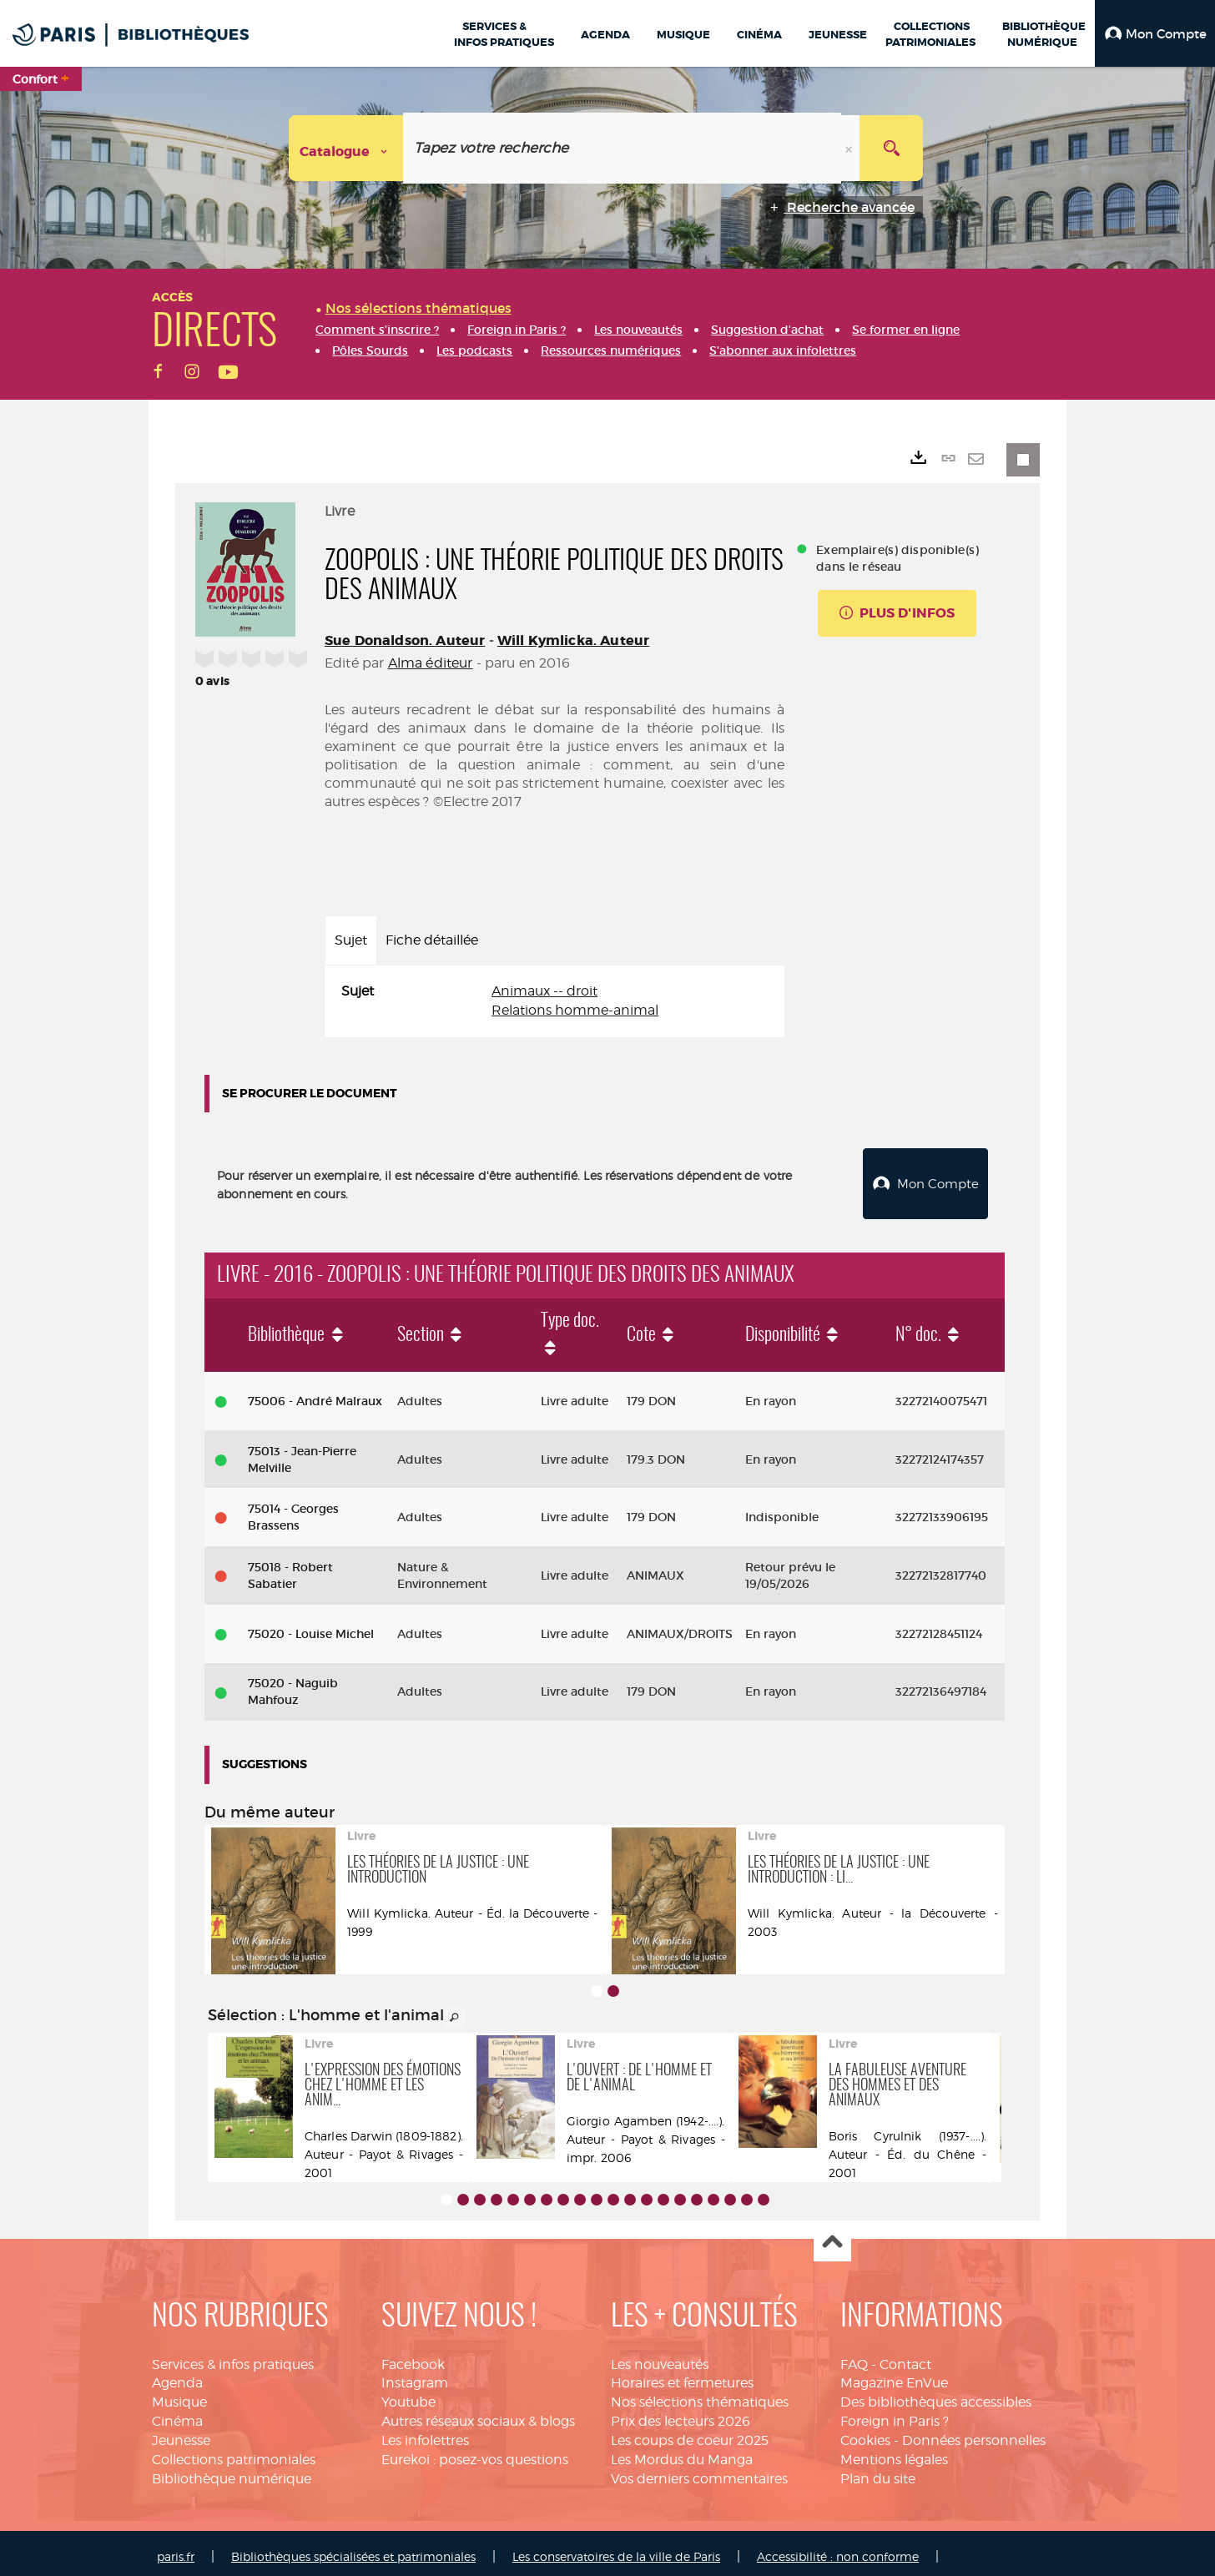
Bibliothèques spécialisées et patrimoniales (353, 2550)
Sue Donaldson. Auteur (405, 640)
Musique (179, 2395)
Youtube (408, 2395)
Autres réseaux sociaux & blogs (478, 2414)
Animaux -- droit (544, 991)
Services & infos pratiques (233, 2358)
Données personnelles (974, 2434)
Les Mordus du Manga (682, 2453)
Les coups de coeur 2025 (690, 2434)
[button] (1155, 33)
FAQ (854, 2358)
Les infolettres (425, 2434)
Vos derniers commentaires (699, 2472)
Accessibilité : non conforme (838, 2550)
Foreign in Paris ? (894, 2414)
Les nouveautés (659, 2358)
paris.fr (175, 2550)
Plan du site (877, 2472)
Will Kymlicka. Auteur (573, 640)
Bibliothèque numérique (231, 2472)
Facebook (413, 2358)
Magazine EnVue (894, 2377)
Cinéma (177, 2414)
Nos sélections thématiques (700, 2395)
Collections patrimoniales (233, 2453)
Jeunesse (181, 2434)
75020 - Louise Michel (311, 1627)
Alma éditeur (430, 663)
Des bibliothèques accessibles (935, 2395)
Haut (832, 2237)
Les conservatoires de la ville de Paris (616, 2550)
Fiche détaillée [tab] (432, 940)
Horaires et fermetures (682, 2377)
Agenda (177, 2377)
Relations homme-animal (575, 1010)
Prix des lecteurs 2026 (680, 2414)
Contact (905, 2358)
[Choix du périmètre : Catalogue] (346, 148)
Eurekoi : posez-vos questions (474, 2453)
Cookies (865, 2434)
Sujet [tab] (351, 940)
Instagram (414, 2377)
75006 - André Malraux (315, 1394)
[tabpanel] (554, 1001)
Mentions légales (894, 2453)
